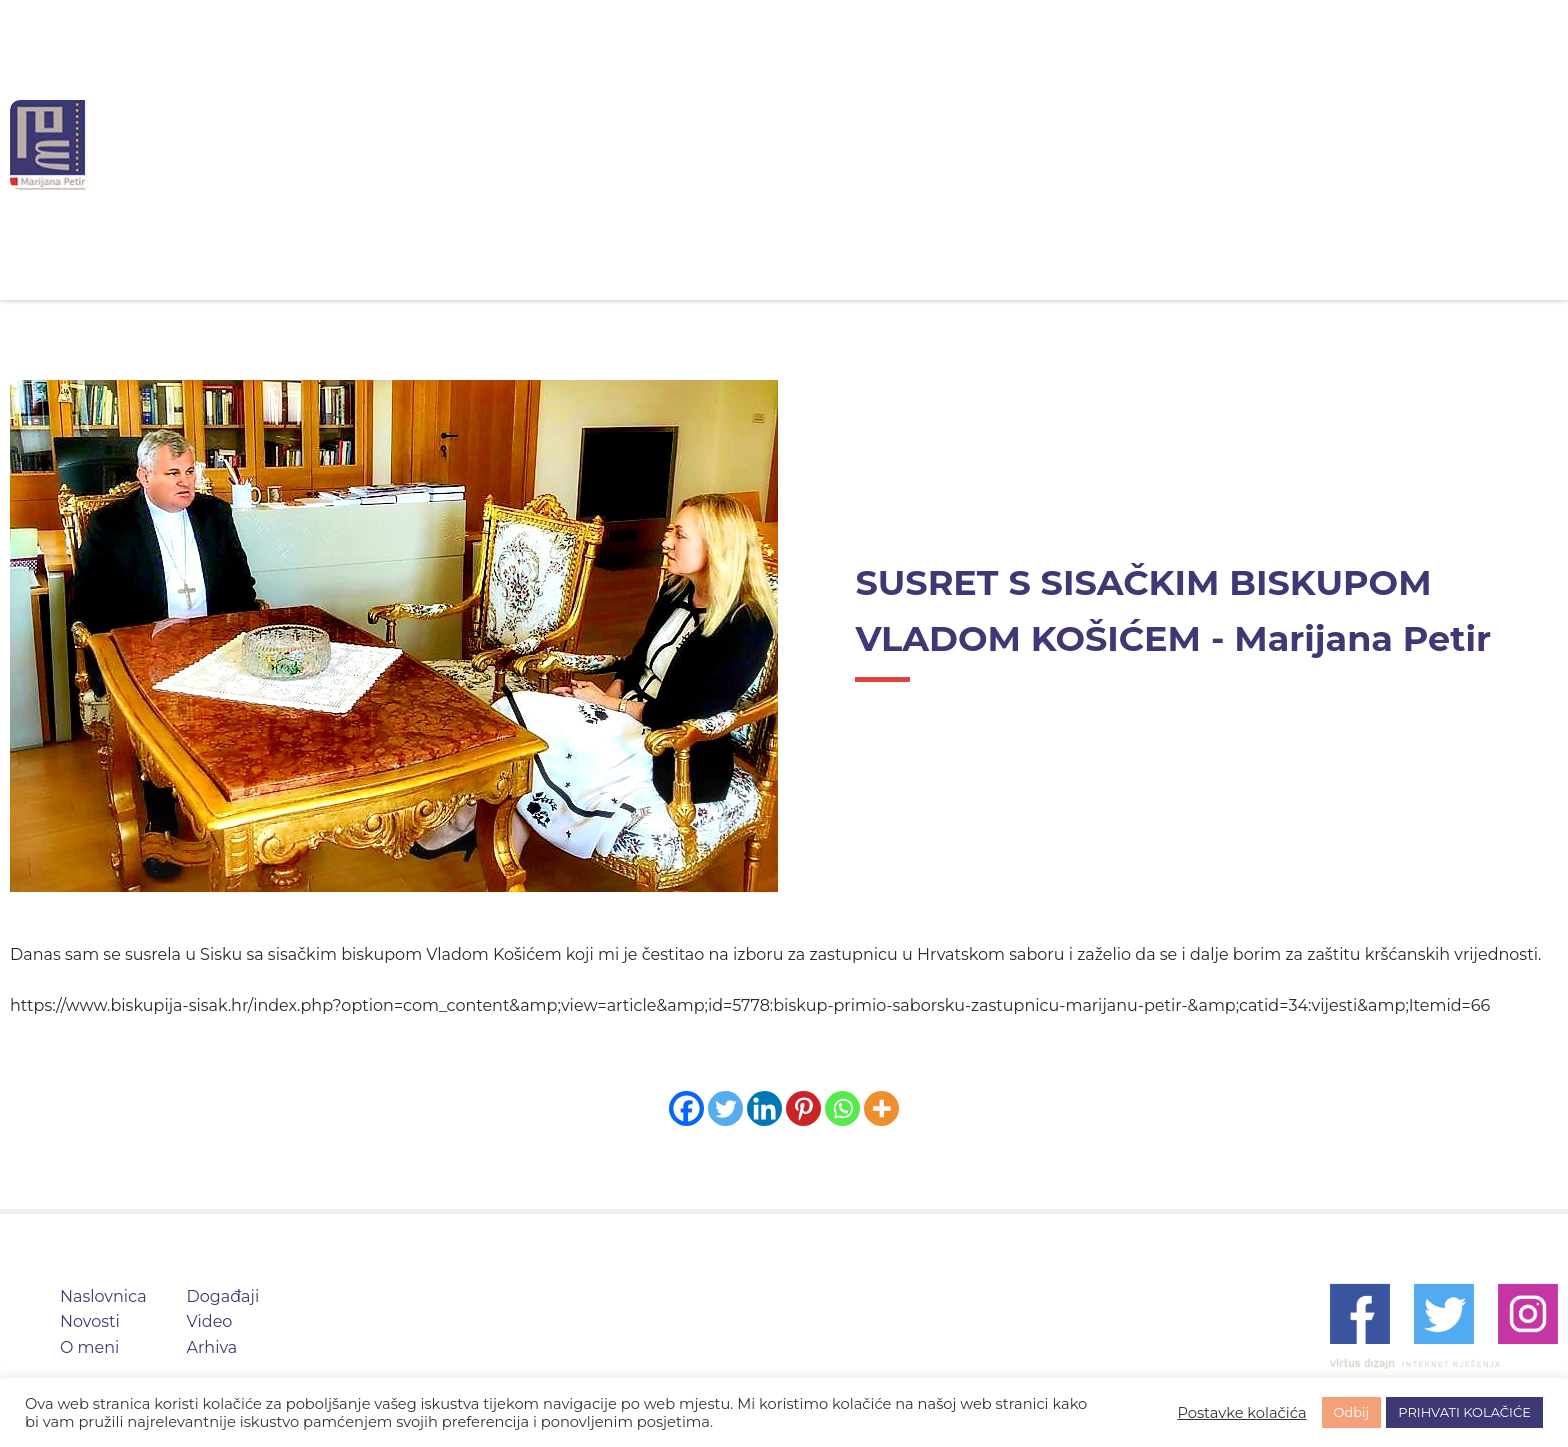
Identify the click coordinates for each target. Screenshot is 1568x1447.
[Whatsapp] (842, 1108)
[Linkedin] (764, 1108)
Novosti (704, 144)
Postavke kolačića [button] (1241, 1413)
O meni (815, 144)
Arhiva (1143, 144)
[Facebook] (686, 1108)
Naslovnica (577, 144)
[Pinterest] (803, 1108)
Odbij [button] (1352, 1412)
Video (1043, 144)
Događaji (932, 144)
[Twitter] (725, 1108)
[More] (881, 1108)
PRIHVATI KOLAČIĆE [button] (1464, 1412)
